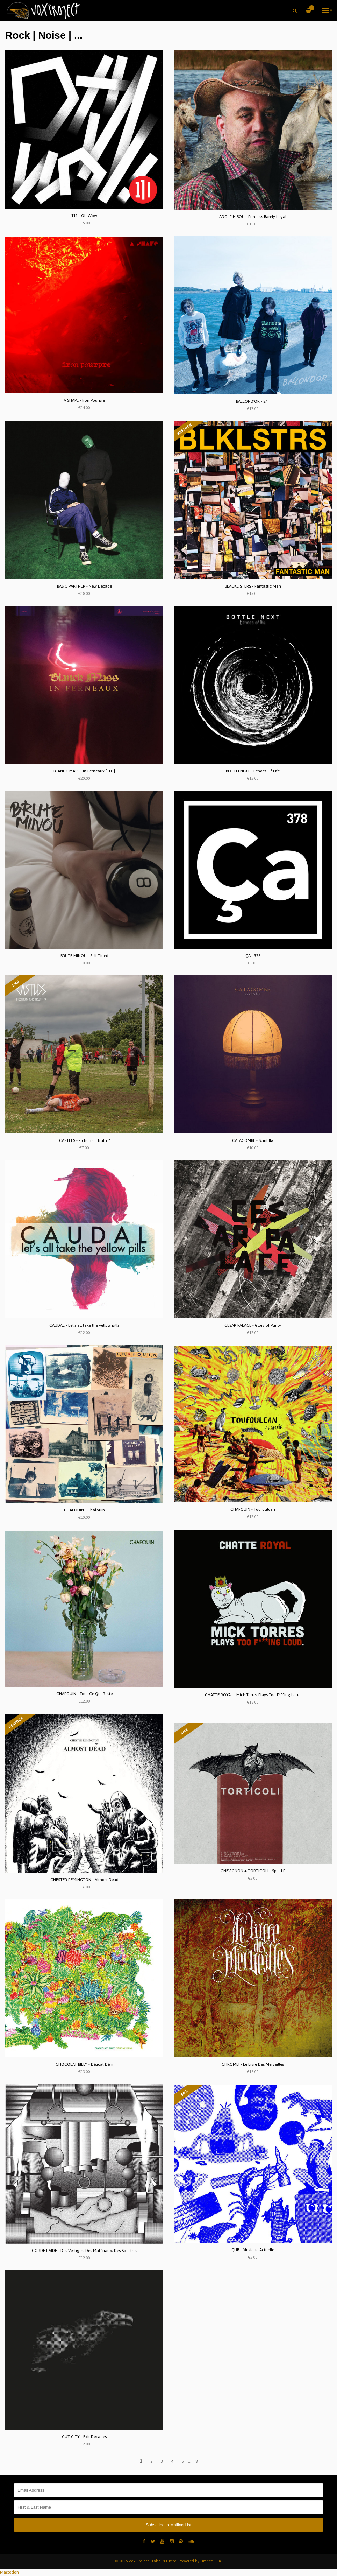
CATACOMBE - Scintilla (252, 1140)
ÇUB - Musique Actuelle (252, 2249)
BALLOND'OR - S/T (253, 401)
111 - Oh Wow (84, 215)
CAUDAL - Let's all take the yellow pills (84, 1325)
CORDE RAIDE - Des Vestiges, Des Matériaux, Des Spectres (84, 2250)
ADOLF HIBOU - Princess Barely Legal (252, 216)
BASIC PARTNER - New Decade (84, 586)
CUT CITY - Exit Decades (84, 2436)
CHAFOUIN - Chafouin (84, 1510)
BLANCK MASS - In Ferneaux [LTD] (84, 770)
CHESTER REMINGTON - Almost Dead (84, 1879)
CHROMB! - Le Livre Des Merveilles (253, 2064)
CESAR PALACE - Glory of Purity (252, 1325)
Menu (327, 10)
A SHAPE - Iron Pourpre (84, 400)
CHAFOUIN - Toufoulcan (252, 1509)
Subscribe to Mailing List (168, 2524)
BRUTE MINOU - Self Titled (84, 955)
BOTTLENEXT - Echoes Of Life (253, 770)
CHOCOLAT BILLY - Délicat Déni (84, 2064)
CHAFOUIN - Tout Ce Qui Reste (84, 1693)
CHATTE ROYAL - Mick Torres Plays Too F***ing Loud (253, 1694)
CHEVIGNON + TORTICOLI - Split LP (253, 1870)
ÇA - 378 (252, 955)
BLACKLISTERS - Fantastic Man (253, 586)
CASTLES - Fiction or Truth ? (84, 1140)
